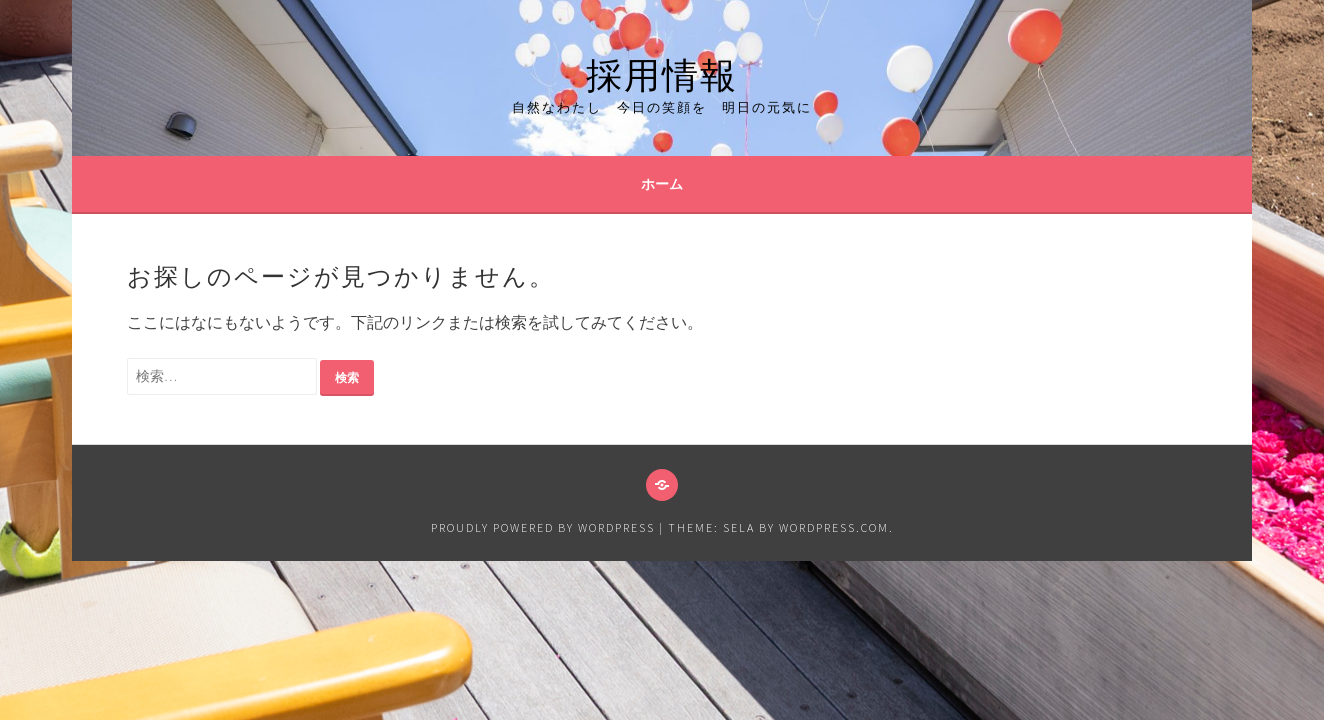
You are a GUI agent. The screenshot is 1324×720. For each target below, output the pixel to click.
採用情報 (662, 71)
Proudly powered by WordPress (543, 527)
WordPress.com (834, 527)
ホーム (662, 184)
